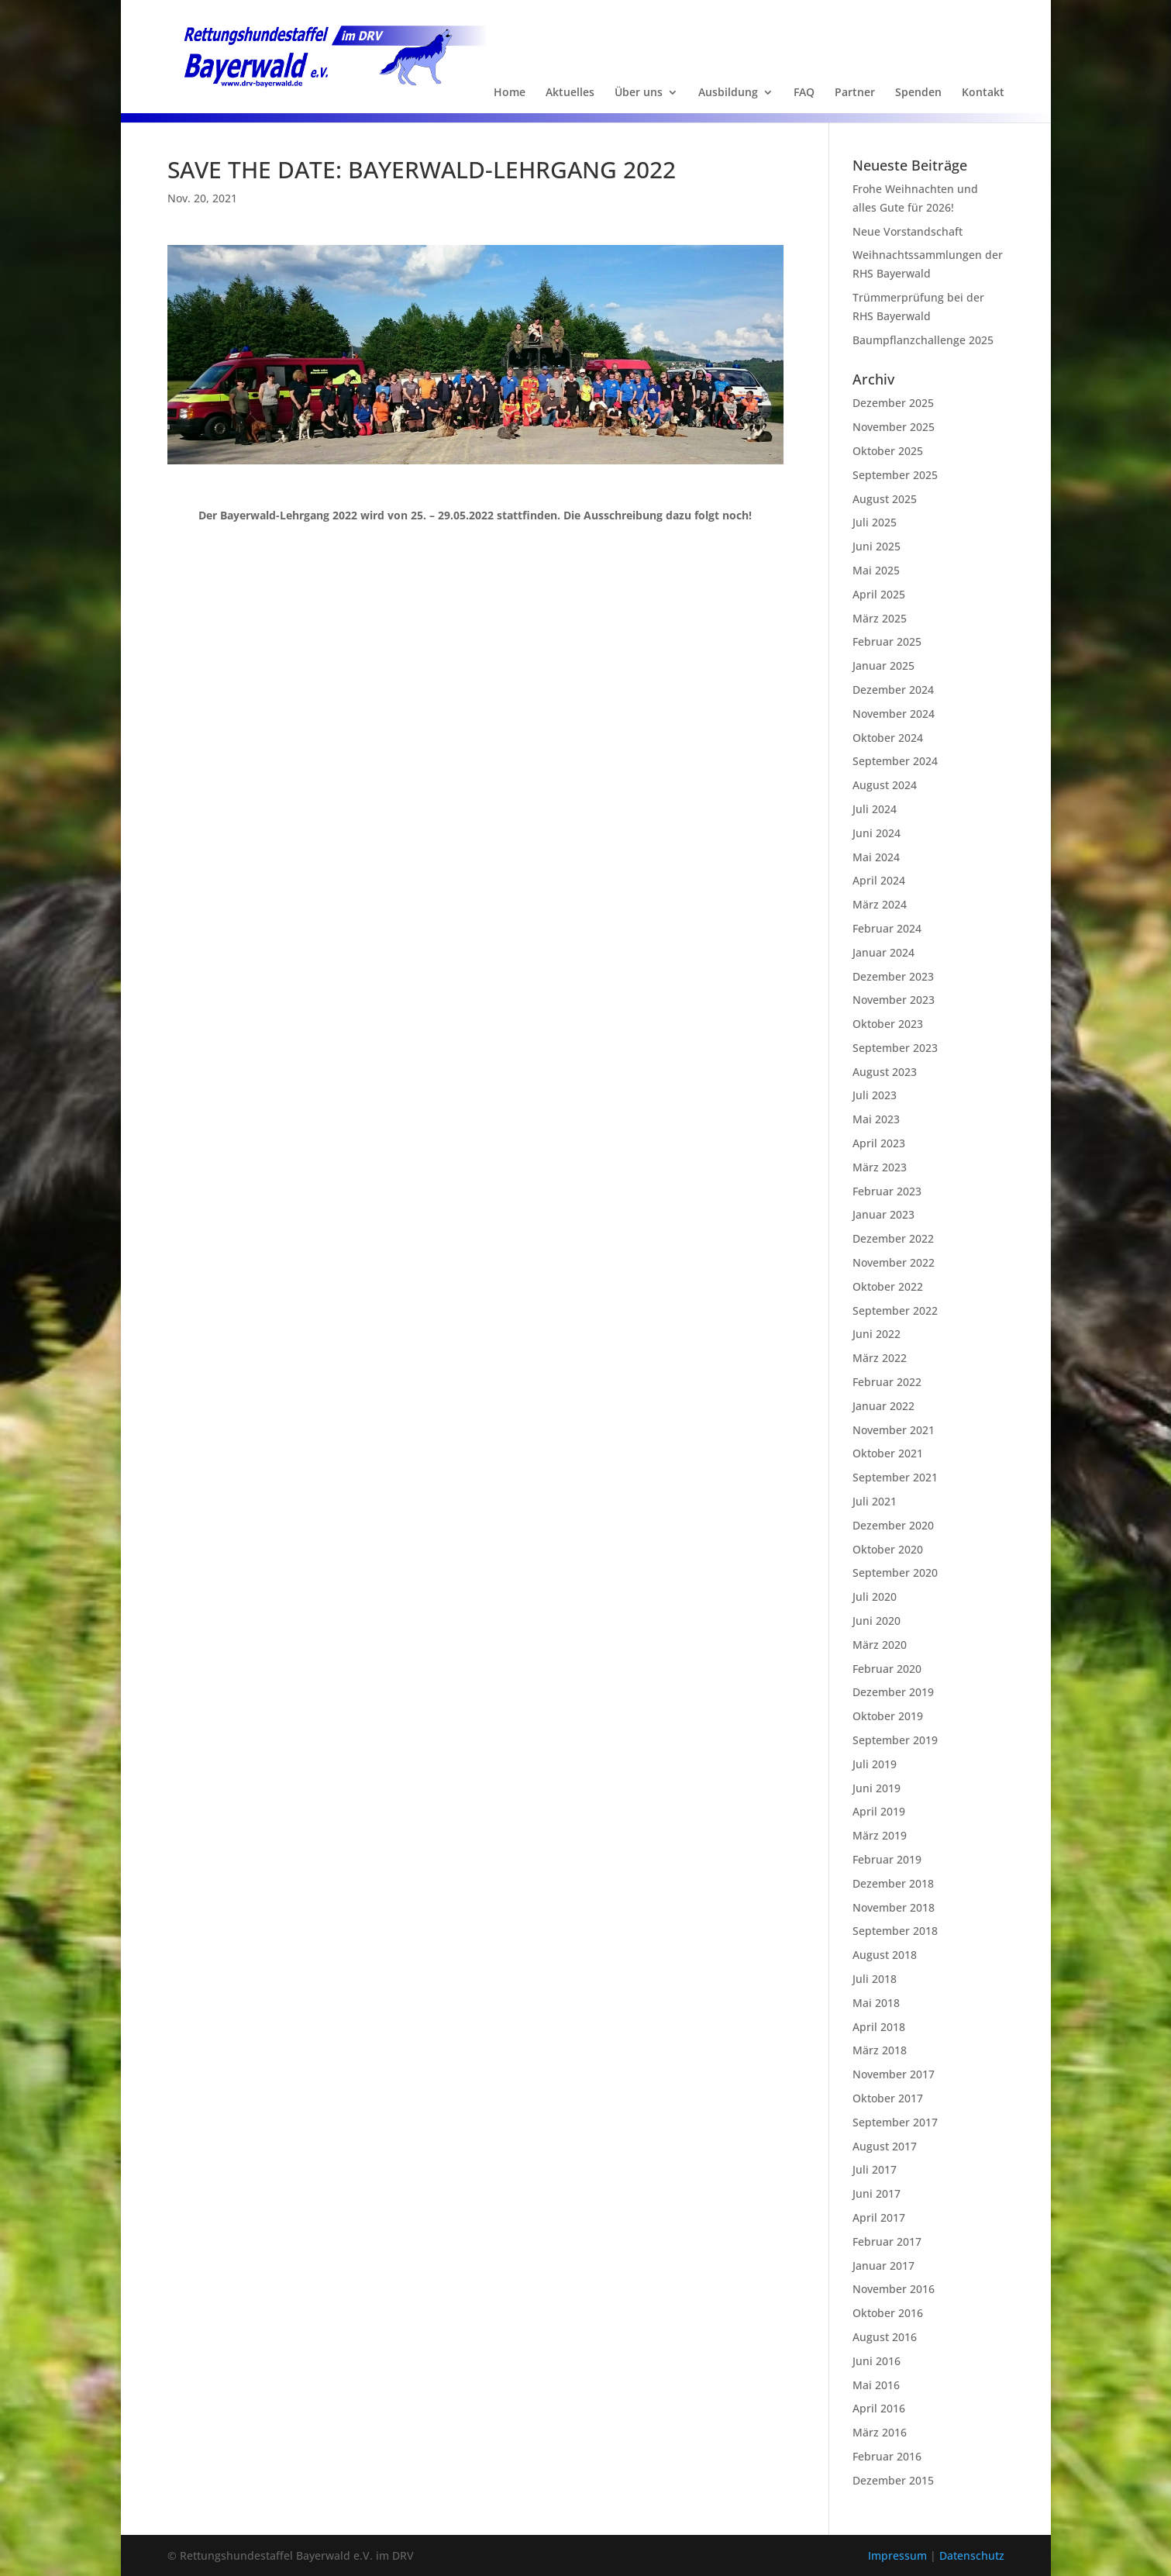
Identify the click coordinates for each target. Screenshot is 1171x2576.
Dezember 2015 (893, 2480)
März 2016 (879, 2432)
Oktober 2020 (887, 1549)
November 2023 (893, 999)
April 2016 (878, 2408)
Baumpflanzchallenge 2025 (923, 340)
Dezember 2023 (893, 976)
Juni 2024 (876, 833)
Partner (855, 93)
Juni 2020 (876, 1620)
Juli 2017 (874, 2169)
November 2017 (893, 2074)
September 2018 (895, 1930)
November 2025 (893, 426)
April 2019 (878, 1811)
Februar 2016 (886, 2456)
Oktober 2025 (887, 450)
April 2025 (878, 594)
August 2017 (884, 2146)
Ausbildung (728, 93)
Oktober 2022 (887, 1286)
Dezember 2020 (893, 1525)
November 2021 (893, 1429)
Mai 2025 (876, 570)
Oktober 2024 (887, 737)
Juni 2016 (876, 2361)
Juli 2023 (874, 1095)
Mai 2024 (876, 857)
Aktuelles (570, 93)
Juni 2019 (876, 1788)
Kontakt (983, 93)
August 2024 (884, 785)
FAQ (804, 93)
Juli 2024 (874, 809)
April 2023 (878, 1143)
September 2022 (895, 1310)
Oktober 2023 (887, 1023)
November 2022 (893, 1262)
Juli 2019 (874, 1764)
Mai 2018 (876, 2002)
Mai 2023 (876, 1119)
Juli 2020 (874, 1596)
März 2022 (879, 1357)
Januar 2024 (883, 952)
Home (509, 93)
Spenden (918, 93)
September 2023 (895, 1047)
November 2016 (893, 2288)
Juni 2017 (876, 2193)
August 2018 (884, 1954)
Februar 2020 (886, 1668)
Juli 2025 (874, 522)
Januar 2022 (883, 1405)
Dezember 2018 (893, 1883)
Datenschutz (971, 2555)
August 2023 (884, 1071)
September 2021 (895, 1477)
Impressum (899, 2555)
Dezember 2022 (893, 1238)
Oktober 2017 (887, 2098)
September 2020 (895, 1572)
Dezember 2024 (893, 689)
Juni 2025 (876, 546)
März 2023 (879, 1167)
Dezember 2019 (893, 1692)
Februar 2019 (886, 1859)
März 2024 (879, 904)
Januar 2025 (883, 665)
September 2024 (895, 760)
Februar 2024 (886, 928)
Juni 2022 (876, 1333)
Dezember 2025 (893, 402)
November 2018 (893, 1907)
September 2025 (895, 474)
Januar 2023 (883, 1214)
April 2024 (878, 880)
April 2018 (878, 2026)
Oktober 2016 (887, 2312)
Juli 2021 (874, 1501)
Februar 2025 (886, 641)
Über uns (639, 93)
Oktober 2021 (887, 1453)
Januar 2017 (883, 2265)
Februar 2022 (886, 1381)
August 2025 (884, 498)
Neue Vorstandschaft (907, 231)
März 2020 (879, 1644)
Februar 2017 (886, 2241)
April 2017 (878, 2217)
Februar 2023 (886, 1191)
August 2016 (884, 2336)
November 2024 (893, 713)
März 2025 (879, 618)
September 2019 (895, 1740)
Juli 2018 (874, 1978)
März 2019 (879, 1835)
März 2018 (879, 2050)
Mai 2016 (876, 2385)
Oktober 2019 (887, 1716)
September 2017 (895, 2122)
